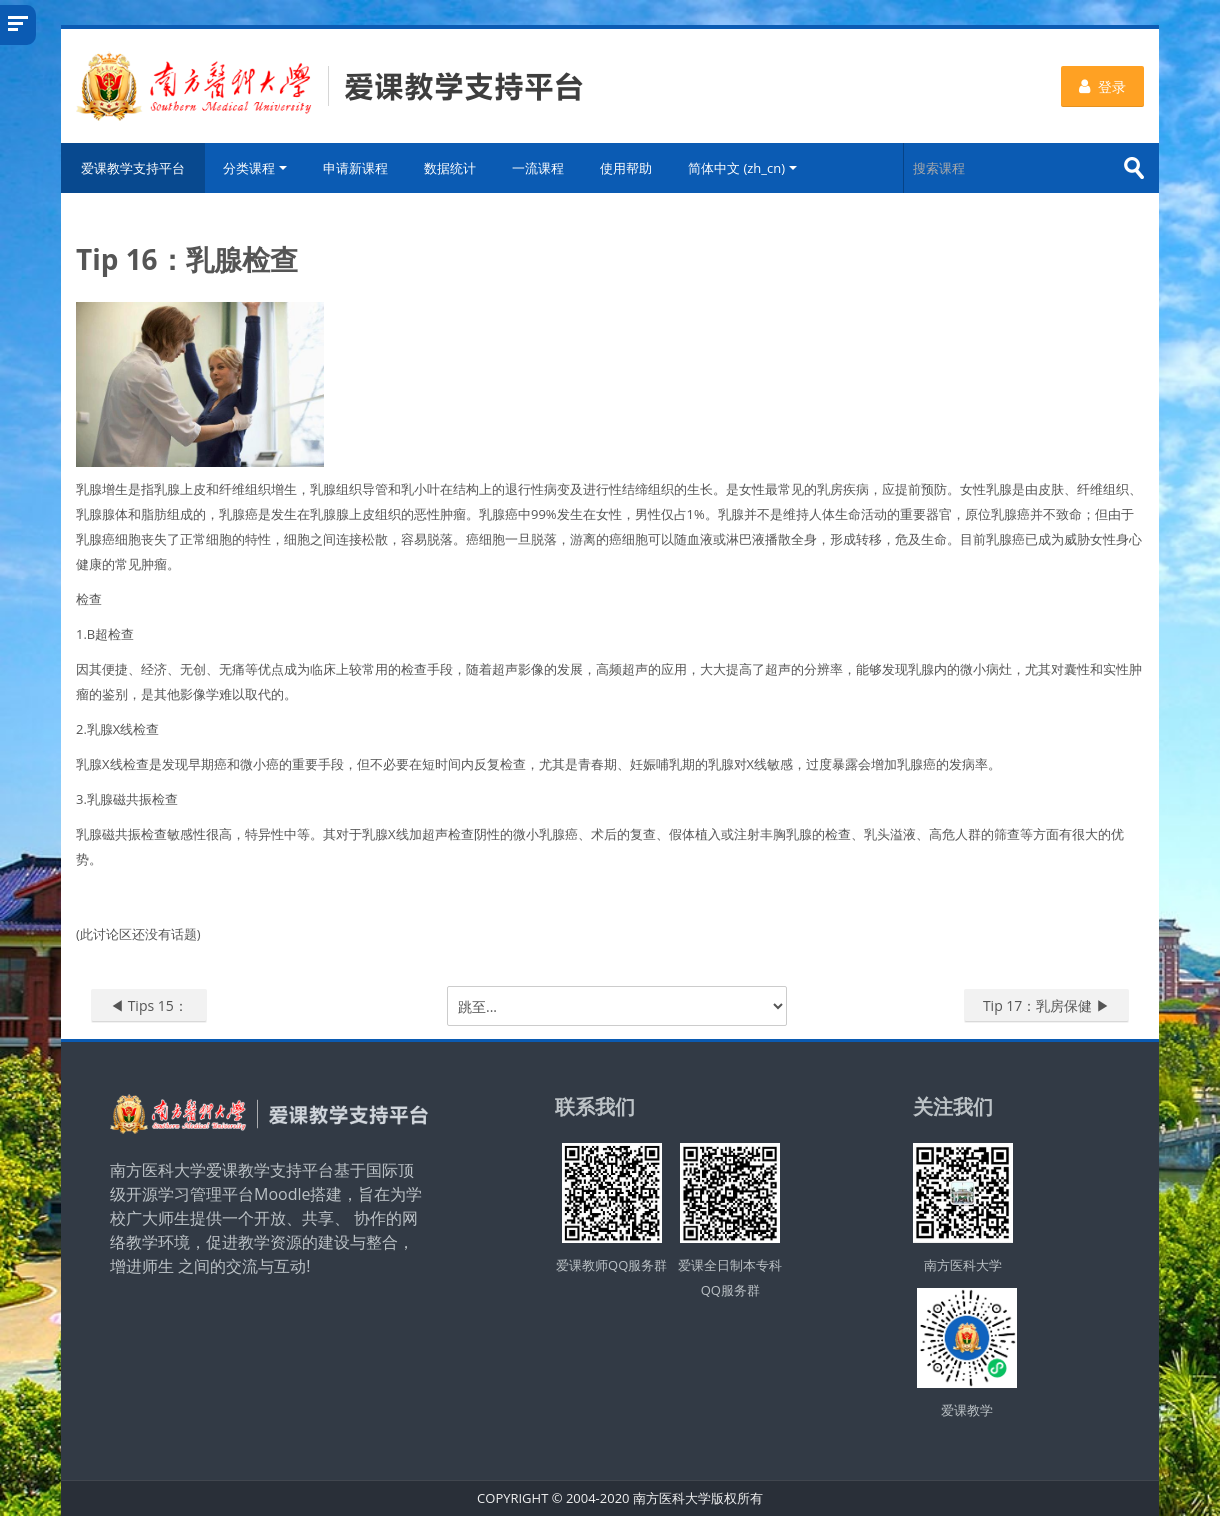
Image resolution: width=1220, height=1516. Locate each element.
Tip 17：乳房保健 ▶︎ (1046, 1005)
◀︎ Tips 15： (149, 1005)
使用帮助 (626, 168)
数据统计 (450, 168)
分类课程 (255, 168)
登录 (1102, 86)
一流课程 (538, 168)
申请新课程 (355, 168)
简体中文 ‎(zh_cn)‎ (742, 168)
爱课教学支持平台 (133, 168)
